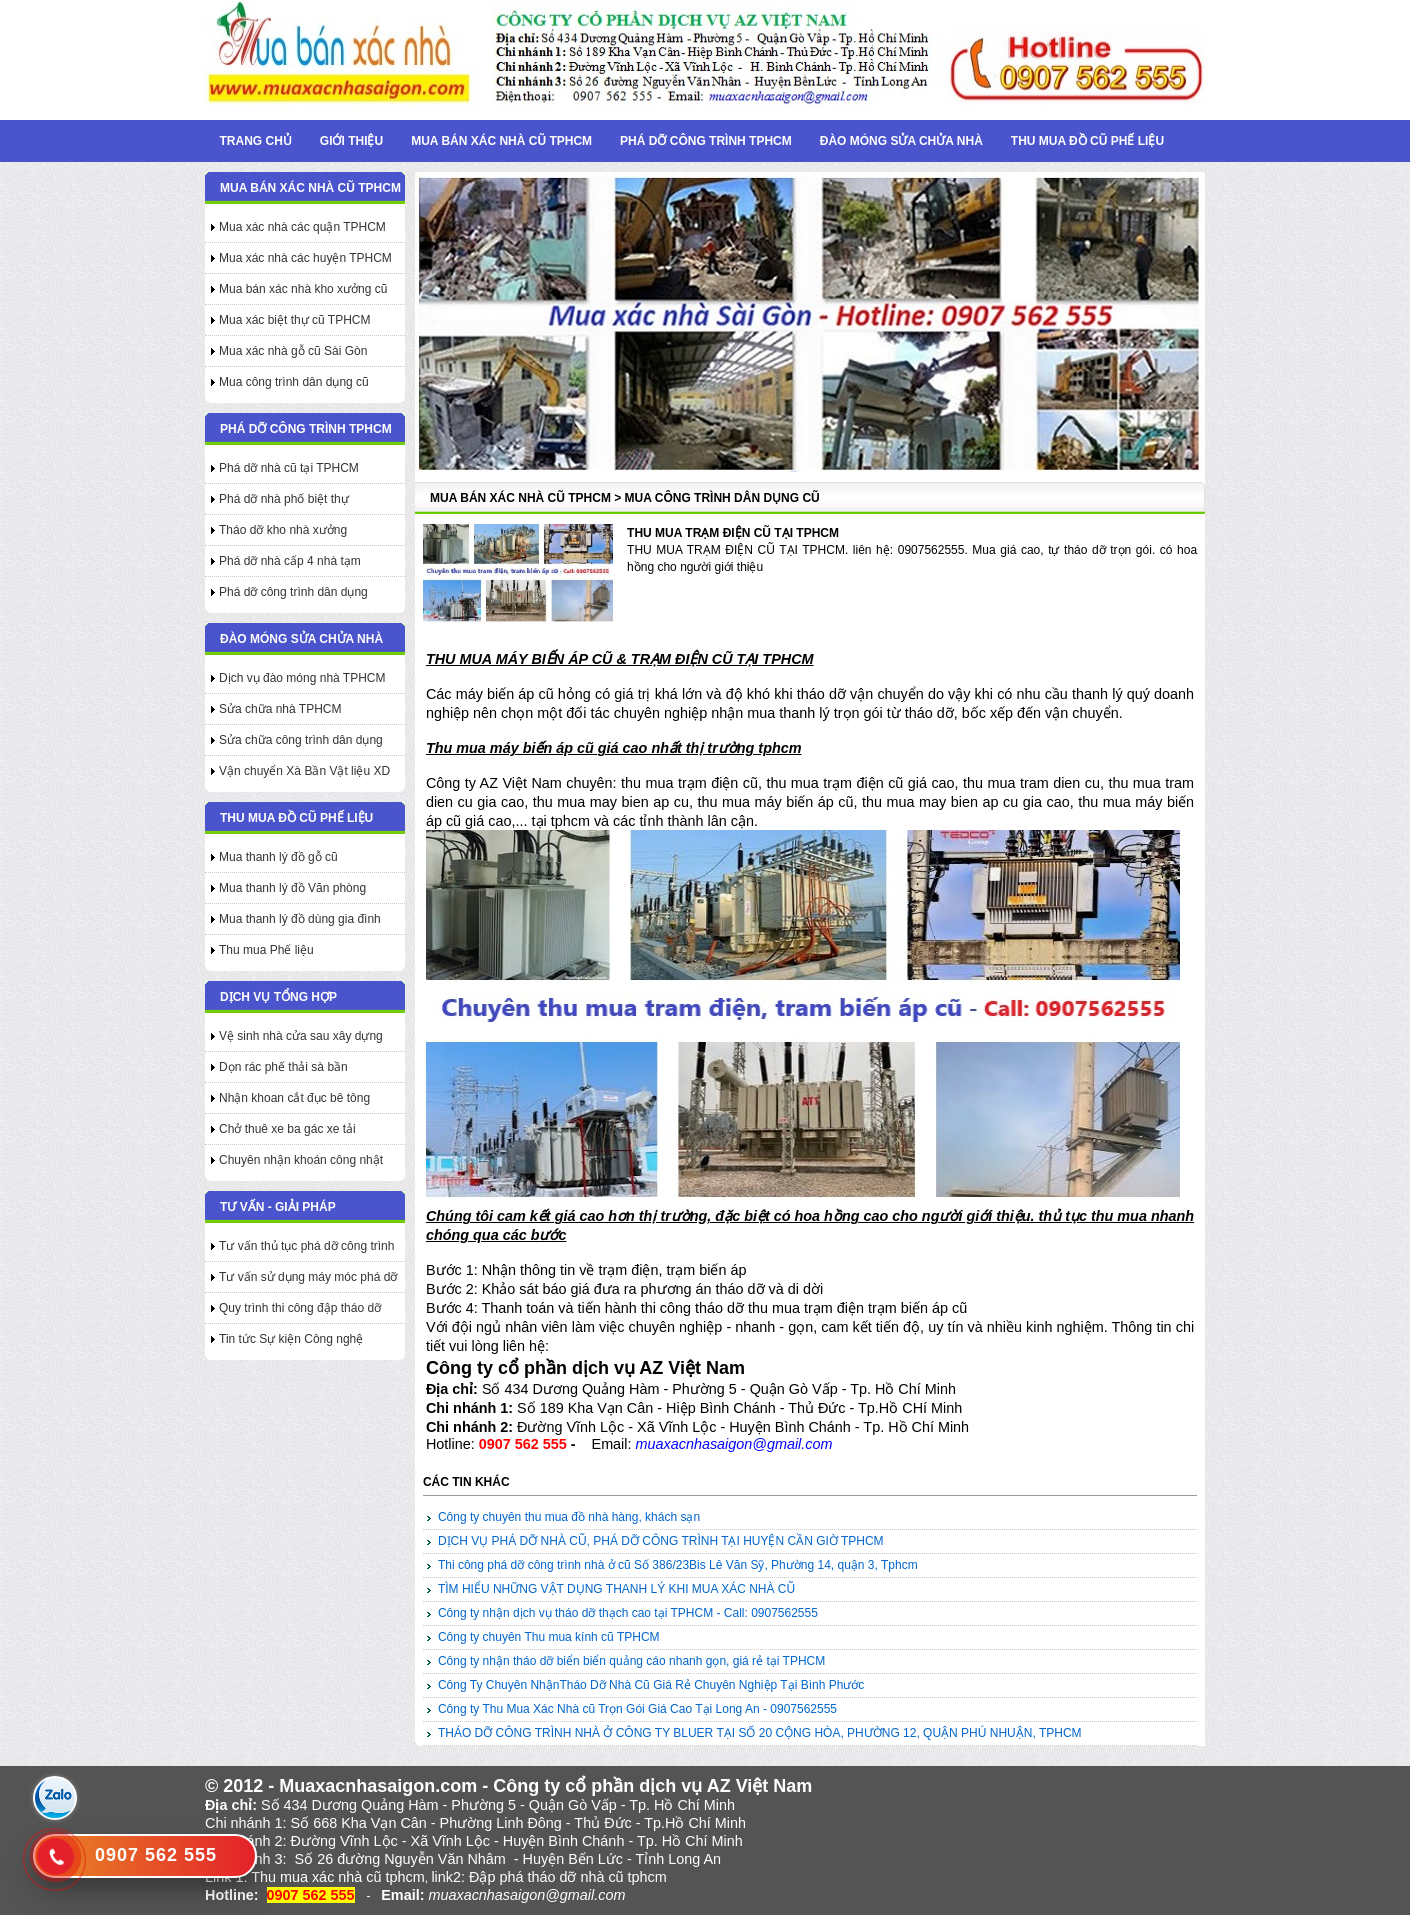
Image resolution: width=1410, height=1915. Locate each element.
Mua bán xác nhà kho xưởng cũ (303, 289)
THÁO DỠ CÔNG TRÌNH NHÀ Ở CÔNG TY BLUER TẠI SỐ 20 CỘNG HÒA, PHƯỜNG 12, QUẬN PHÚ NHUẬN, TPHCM (760, 1733)
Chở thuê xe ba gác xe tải (287, 1129)
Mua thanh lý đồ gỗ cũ (278, 857)
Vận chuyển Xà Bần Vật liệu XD (304, 771)
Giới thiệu (351, 141)
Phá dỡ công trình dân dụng (293, 592)
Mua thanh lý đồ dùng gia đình (300, 919)
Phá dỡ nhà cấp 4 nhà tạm (290, 561)
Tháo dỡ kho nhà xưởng (283, 530)
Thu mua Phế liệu (266, 950)
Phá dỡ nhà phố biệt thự (284, 499)
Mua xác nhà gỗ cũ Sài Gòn (293, 351)
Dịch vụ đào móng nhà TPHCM (302, 678)
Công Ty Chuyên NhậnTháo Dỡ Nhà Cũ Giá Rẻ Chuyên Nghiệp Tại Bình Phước (651, 1685)
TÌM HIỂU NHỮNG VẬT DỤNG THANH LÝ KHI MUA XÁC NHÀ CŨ (616, 1589)
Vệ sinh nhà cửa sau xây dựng (301, 1036)
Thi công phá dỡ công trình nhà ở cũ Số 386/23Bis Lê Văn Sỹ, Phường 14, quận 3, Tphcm (678, 1565)
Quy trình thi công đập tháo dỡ (300, 1308)
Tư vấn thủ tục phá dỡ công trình (306, 1246)
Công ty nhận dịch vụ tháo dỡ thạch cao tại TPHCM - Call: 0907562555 (628, 1613)
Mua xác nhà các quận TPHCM (302, 227)
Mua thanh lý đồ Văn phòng (292, 888)
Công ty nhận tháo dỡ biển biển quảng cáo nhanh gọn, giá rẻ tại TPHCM (631, 1661)
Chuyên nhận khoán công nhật (301, 1160)
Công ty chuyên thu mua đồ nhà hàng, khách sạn (569, 1517)
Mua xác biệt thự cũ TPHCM (295, 320)
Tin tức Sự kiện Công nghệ (291, 1339)
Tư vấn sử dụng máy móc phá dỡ (308, 1277)
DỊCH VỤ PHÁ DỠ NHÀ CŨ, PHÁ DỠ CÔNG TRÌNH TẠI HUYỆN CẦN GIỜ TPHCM (661, 1541)
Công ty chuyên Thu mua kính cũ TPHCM (549, 1637)
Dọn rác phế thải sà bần (283, 1067)
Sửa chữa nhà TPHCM (280, 709)
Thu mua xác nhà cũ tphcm (338, 1877)
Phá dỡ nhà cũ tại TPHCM (289, 468)
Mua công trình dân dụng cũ (294, 382)
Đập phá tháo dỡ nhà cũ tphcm (568, 1877)
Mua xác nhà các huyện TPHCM (305, 258)
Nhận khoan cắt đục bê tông (294, 1098)
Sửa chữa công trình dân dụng (301, 740)
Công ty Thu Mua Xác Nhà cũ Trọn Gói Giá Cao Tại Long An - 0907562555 (637, 1709)
